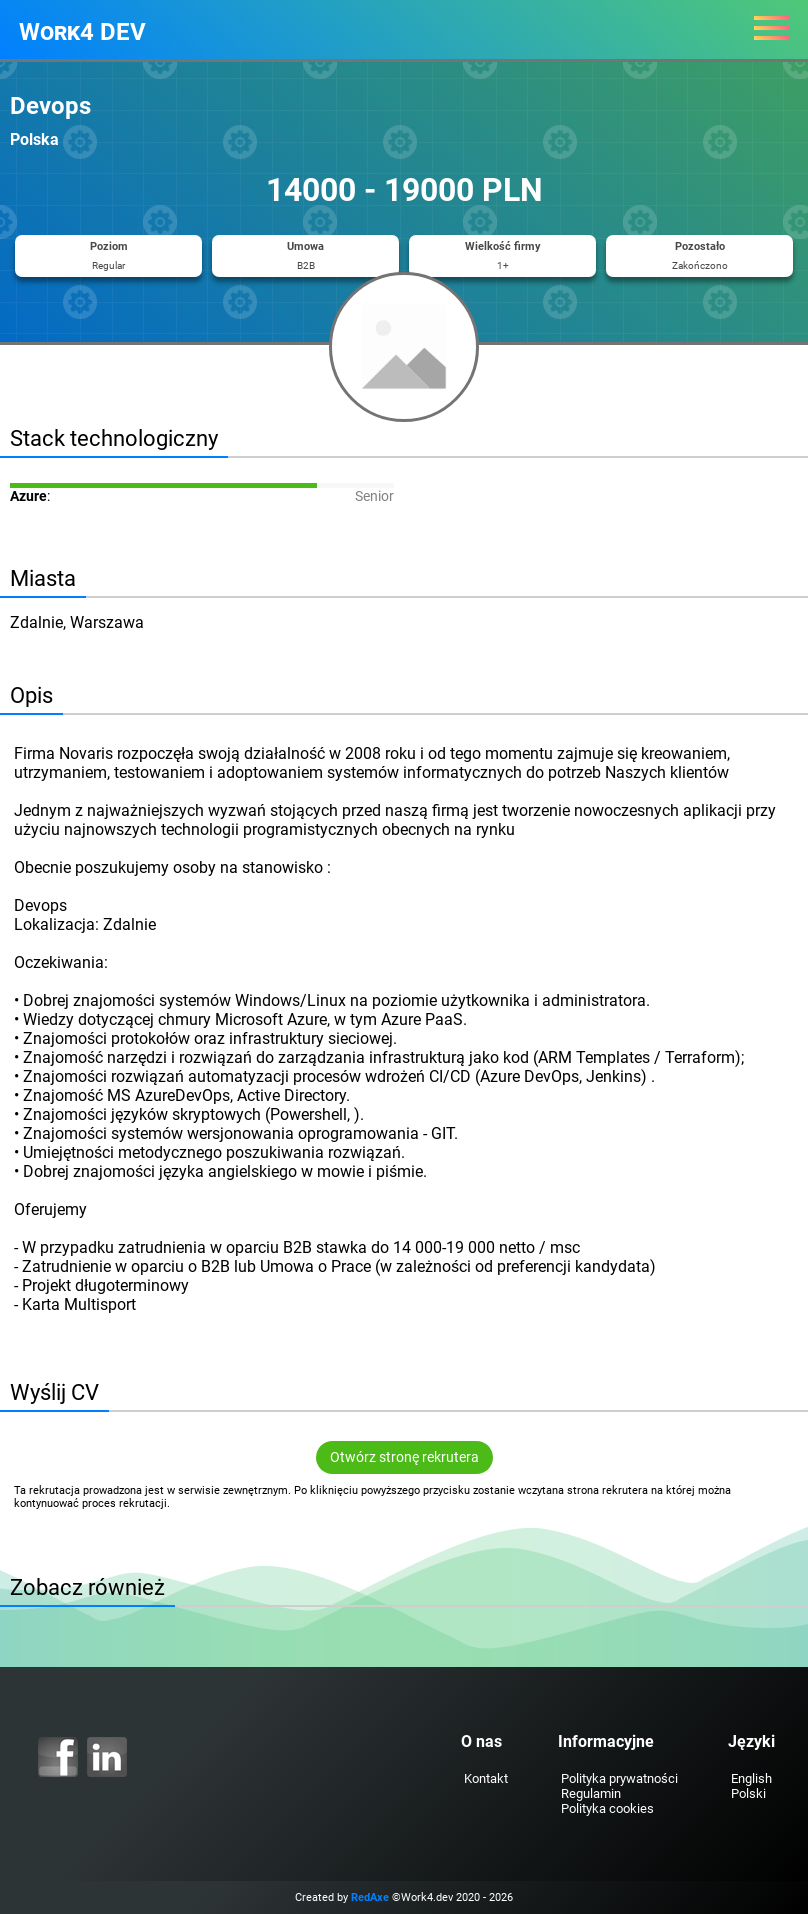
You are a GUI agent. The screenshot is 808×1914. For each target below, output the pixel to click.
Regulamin (591, 1793)
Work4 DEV (82, 32)
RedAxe (370, 1897)
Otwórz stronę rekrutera (404, 1457)
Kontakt (486, 1778)
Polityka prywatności (619, 1778)
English (751, 1778)
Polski (748, 1793)
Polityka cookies (607, 1808)
